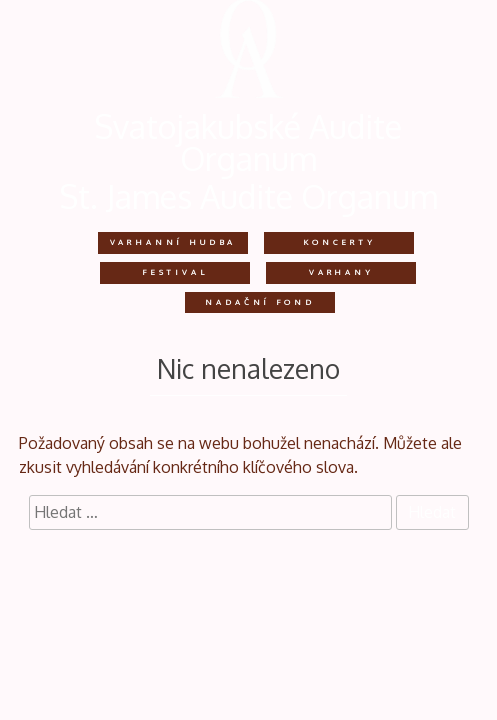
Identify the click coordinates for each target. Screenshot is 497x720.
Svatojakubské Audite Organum (248, 142)
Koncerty (339, 242)
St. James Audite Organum (249, 196)
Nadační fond (259, 302)
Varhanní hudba (173, 242)
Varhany (341, 272)
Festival (175, 272)
